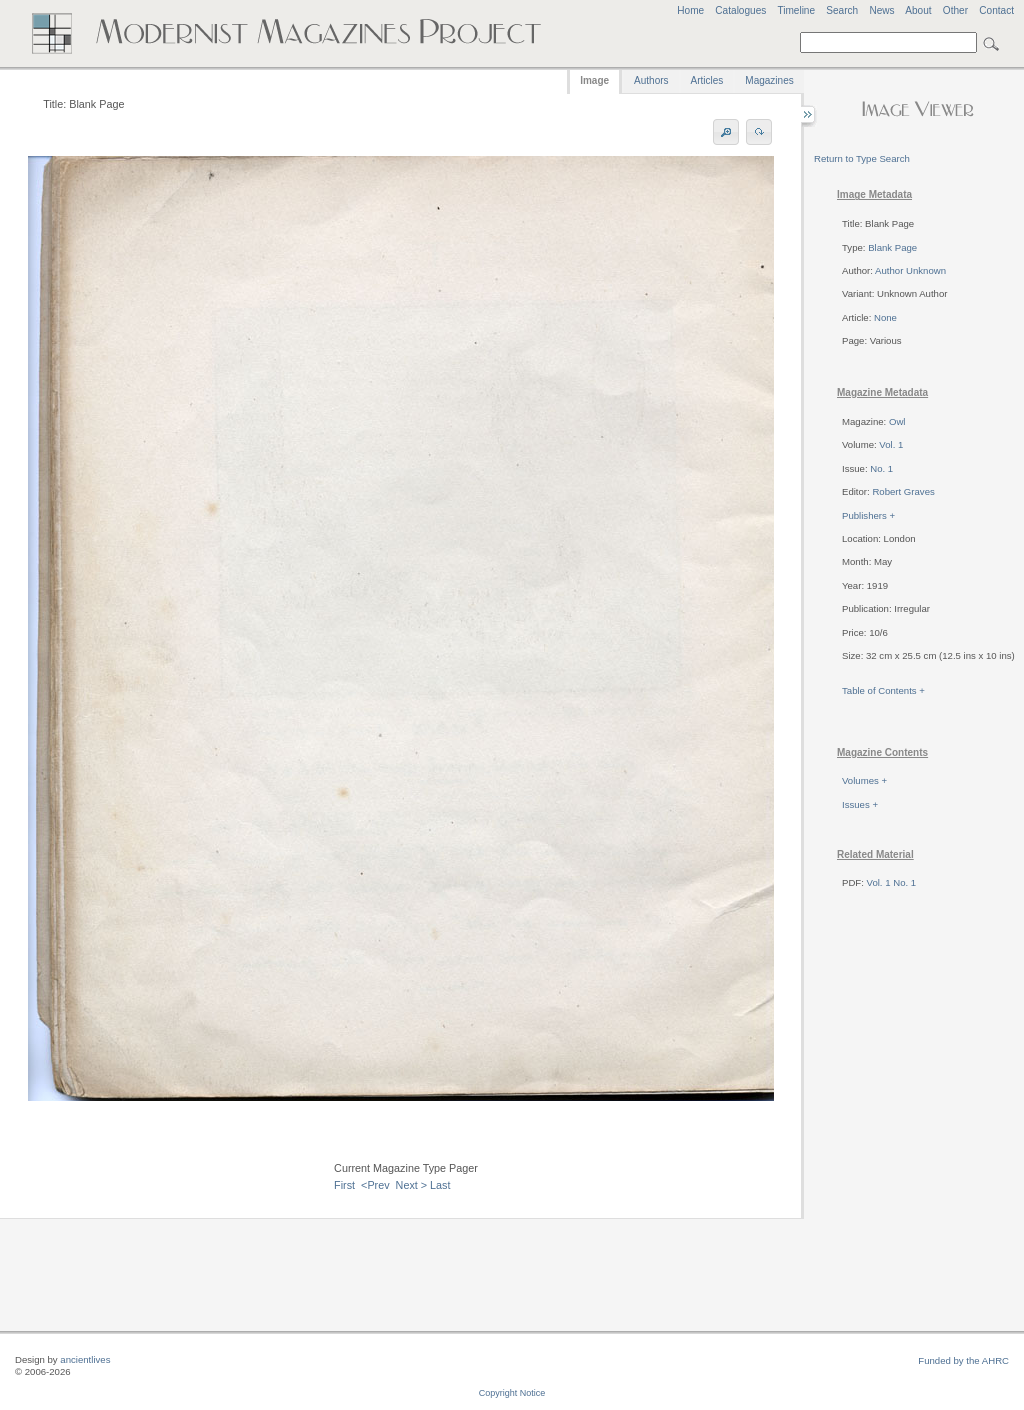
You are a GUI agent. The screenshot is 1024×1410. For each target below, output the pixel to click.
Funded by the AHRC (963, 1360)
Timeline (796, 10)
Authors (651, 80)
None (885, 317)
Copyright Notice (512, 1393)
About (918, 10)
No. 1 (881, 468)
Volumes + (864, 780)
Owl (897, 421)
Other (955, 10)
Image (594, 80)
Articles (707, 80)
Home (690, 10)
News (881, 10)
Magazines (769, 80)
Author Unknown (910, 270)
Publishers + (868, 515)
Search (842, 10)
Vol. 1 (891, 444)
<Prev (375, 1185)
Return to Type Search (862, 158)
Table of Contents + (883, 690)
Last (440, 1185)
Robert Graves (903, 491)
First (344, 1185)
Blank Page (892, 247)
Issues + (860, 804)
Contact (996, 10)
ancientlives (85, 1359)
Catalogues (740, 10)
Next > (412, 1185)
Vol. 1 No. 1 (892, 882)
